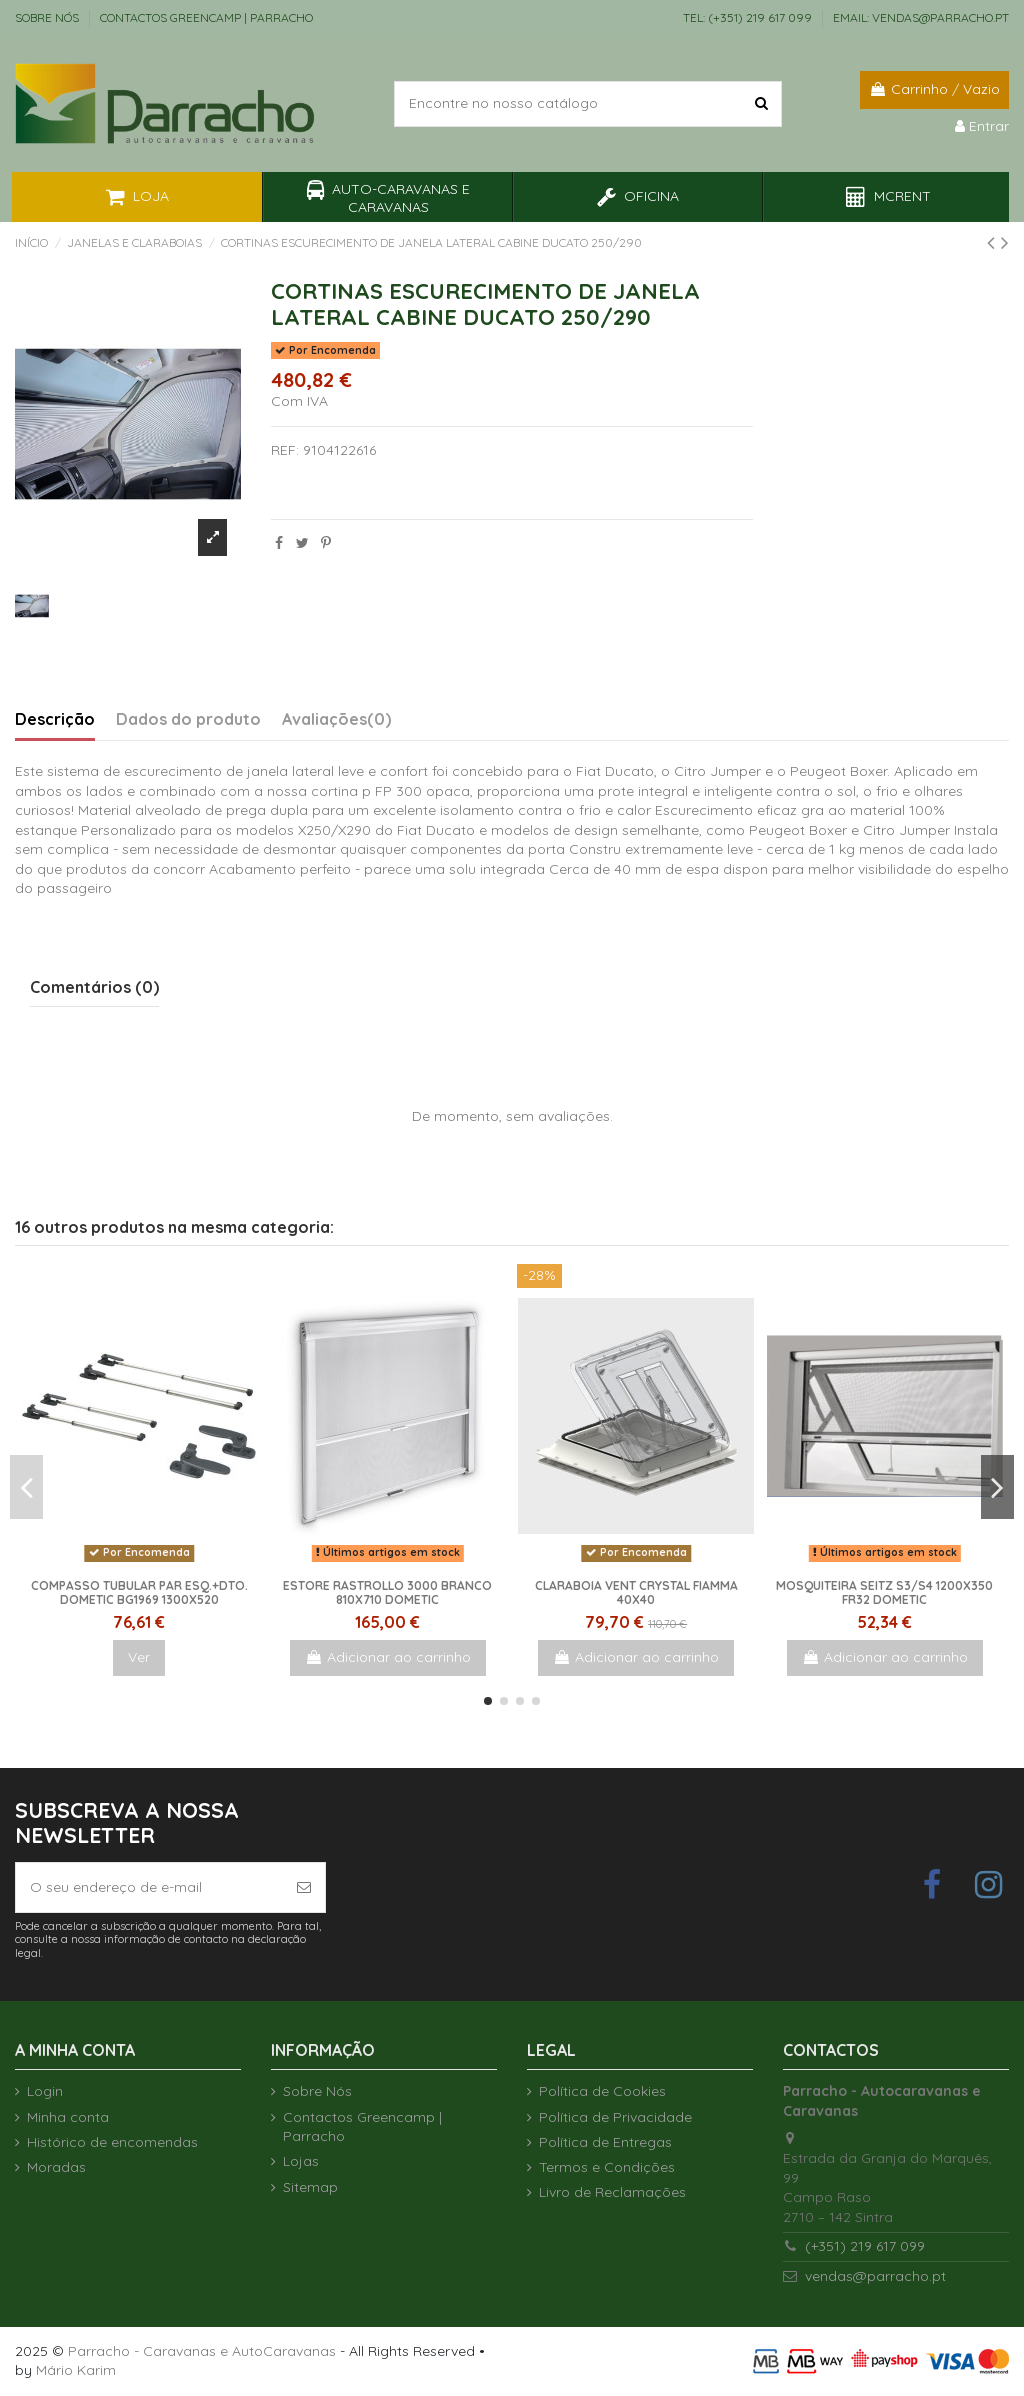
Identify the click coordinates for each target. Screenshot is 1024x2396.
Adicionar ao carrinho (388, 1657)
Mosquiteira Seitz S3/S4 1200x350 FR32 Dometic (884, 1592)
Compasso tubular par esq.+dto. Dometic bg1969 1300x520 (139, 1592)
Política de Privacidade (615, 2117)
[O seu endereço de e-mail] (149, 1887)
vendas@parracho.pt (875, 2276)
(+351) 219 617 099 (865, 2246)
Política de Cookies (602, 2091)
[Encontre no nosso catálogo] (761, 103)
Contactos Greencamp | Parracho (206, 17)
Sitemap (310, 2187)
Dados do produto (188, 719)
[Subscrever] (304, 1887)
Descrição (55, 719)
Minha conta (68, 2117)
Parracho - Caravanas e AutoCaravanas (202, 2351)
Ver (139, 1657)
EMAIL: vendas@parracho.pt (921, 17)
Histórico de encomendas (112, 2142)
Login (45, 2091)
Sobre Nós (48, 17)
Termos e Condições (607, 2167)
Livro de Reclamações (612, 2192)
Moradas (56, 2167)
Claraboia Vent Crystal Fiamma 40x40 (636, 1592)
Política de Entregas (605, 2142)
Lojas (301, 2161)
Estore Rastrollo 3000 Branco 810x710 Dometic (387, 1592)
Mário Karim (76, 2370)
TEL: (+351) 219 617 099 (749, 17)
